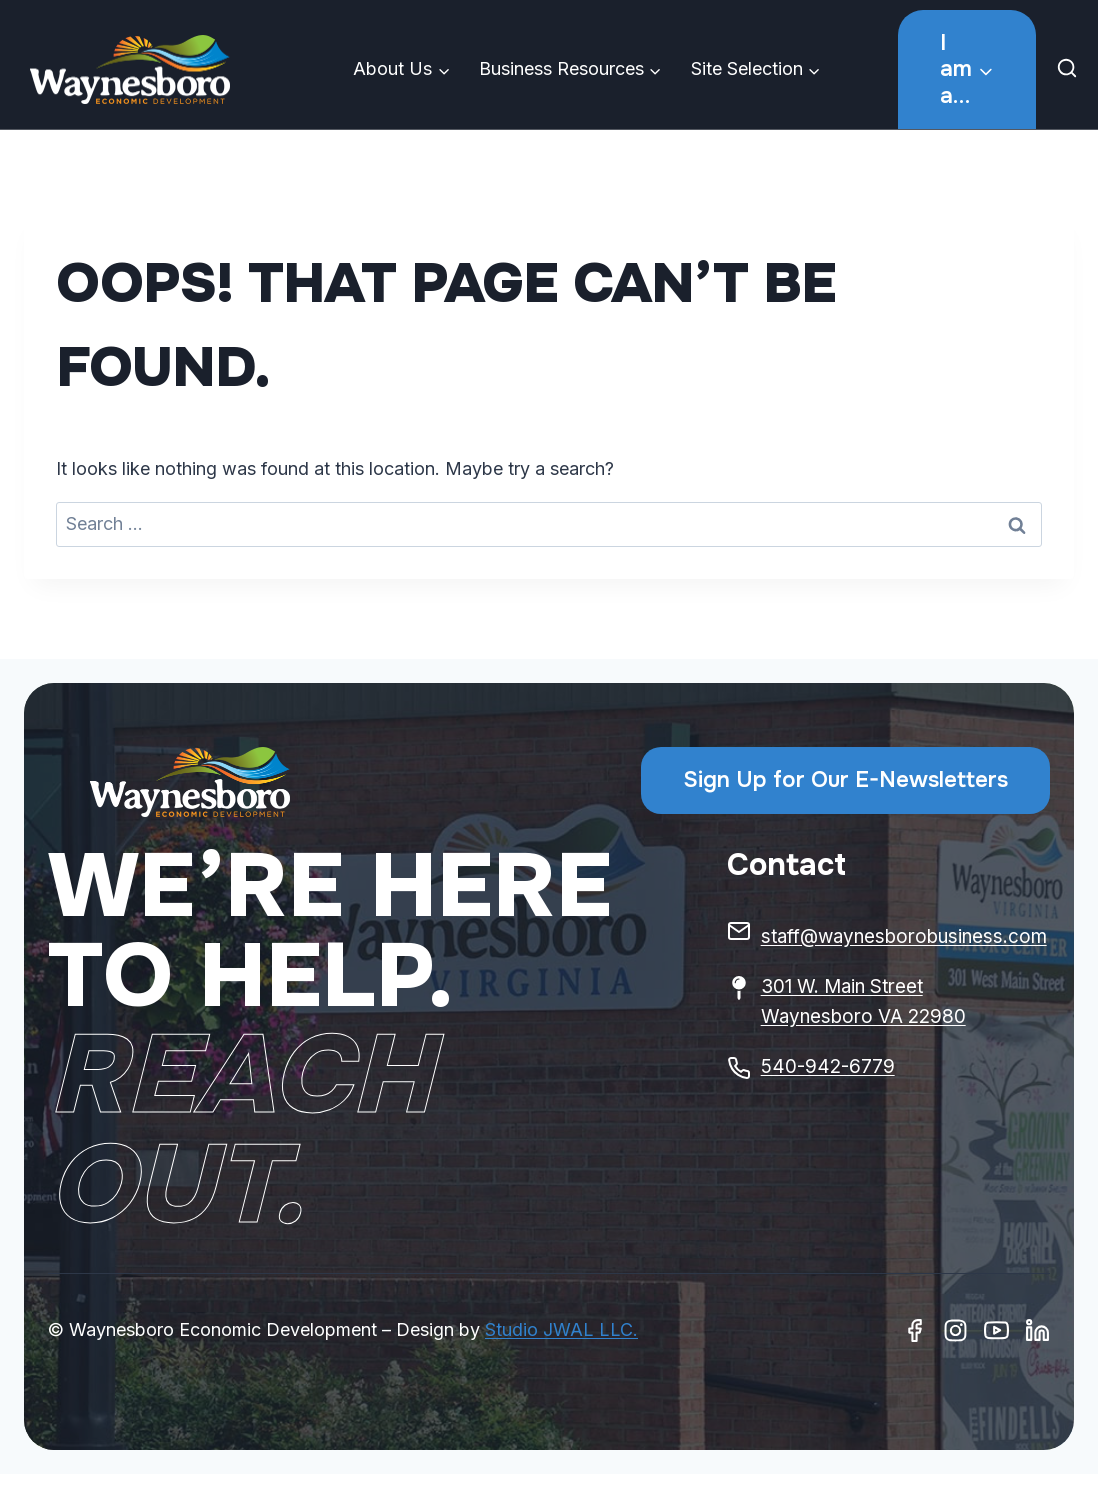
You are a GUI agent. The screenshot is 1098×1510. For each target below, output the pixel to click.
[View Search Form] (1072, 70)
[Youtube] (996, 1330)
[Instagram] (955, 1330)
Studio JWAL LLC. (561, 1329)
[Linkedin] (1037, 1330)
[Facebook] (914, 1330)
